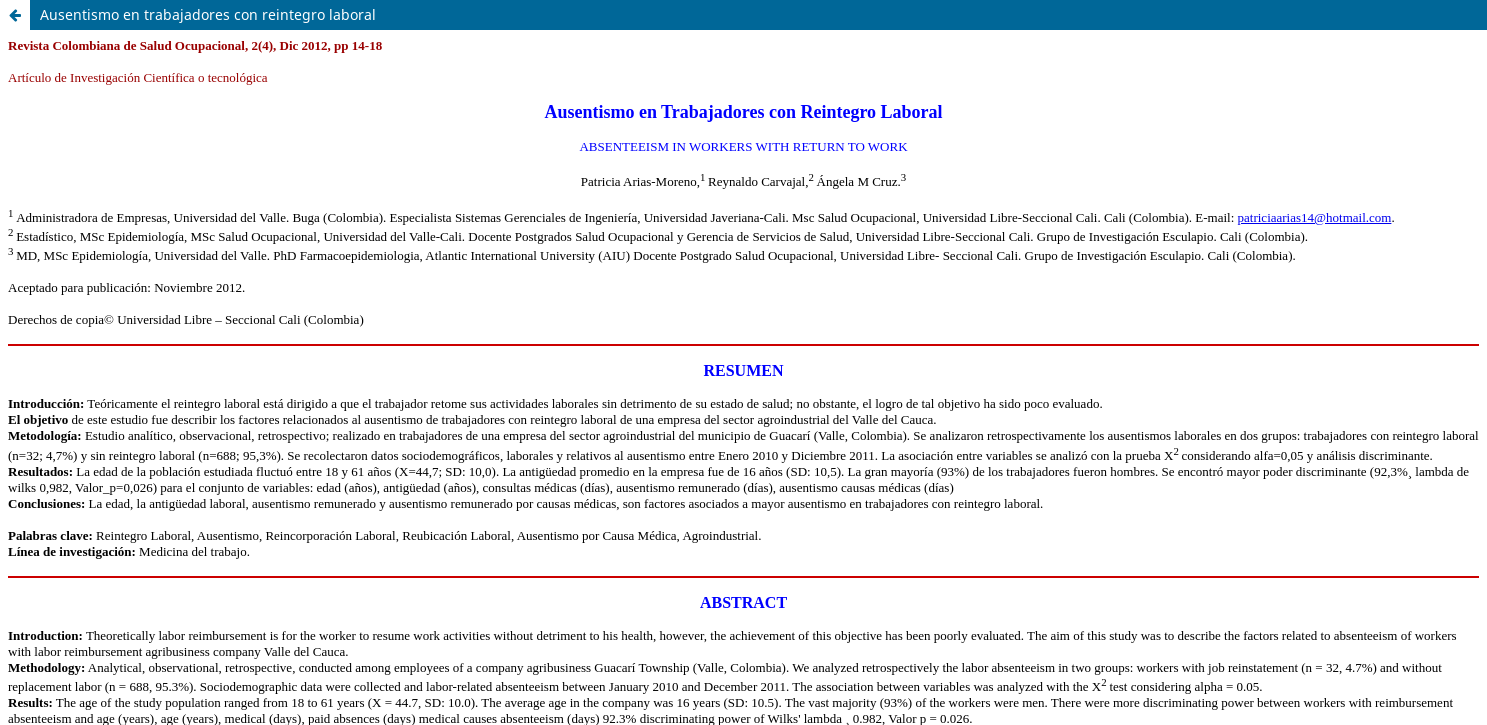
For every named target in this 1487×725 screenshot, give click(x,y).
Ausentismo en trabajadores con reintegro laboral (208, 14)
